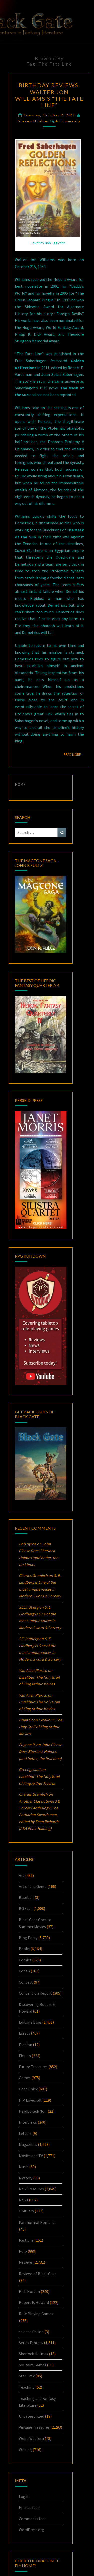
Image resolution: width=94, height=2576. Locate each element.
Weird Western (31, 2438)
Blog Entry (28, 1937)
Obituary (26, 2210)
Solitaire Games (32, 2364)
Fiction (25, 2055)
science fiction (31, 2331)
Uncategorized (31, 2416)
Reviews (26, 2262)
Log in (24, 2496)
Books (24, 1948)
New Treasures (31, 2188)
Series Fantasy (31, 2342)
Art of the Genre (33, 1886)
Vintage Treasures (34, 2427)
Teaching (27, 2387)
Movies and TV (31, 2155)
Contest (26, 1982)
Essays (24, 2033)
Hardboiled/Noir (33, 2111)
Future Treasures (33, 2066)
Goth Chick (28, 2088)
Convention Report (35, 1993)
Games (25, 2077)
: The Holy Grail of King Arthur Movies (40, 1726)
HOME (20, 784)
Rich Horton (29, 2291)
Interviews (28, 2122)
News (23, 2199)
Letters (25, 2133)
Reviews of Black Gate (37, 2273)
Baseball (26, 1897)
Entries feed (29, 2507)
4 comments (68, 121)
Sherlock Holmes (33, 2353)
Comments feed (32, 2518)
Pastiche (26, 2240)
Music (23, 2166)
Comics (25, 1959)
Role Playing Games (36, 2313)
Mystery (25, 2177)
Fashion (25, 2044)
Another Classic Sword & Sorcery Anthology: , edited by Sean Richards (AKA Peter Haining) (39, 1815)
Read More (74, 754)
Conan (24, 1970)
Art (21, 1875)
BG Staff (26, 1908)
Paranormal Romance (37, 2222)
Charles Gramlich (33, 1794)
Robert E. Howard (34, 2302)
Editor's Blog (30, 2022)
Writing (25, 2449)
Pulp (23, 2251)
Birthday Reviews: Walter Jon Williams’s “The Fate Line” (49, 95)
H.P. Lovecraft (30, 2100)
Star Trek (27, 2375)
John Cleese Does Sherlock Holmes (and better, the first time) (40, 1751)
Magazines (28, 2144)
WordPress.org (31, 2529)
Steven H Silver (33, 121)
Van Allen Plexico (33, 1670)
